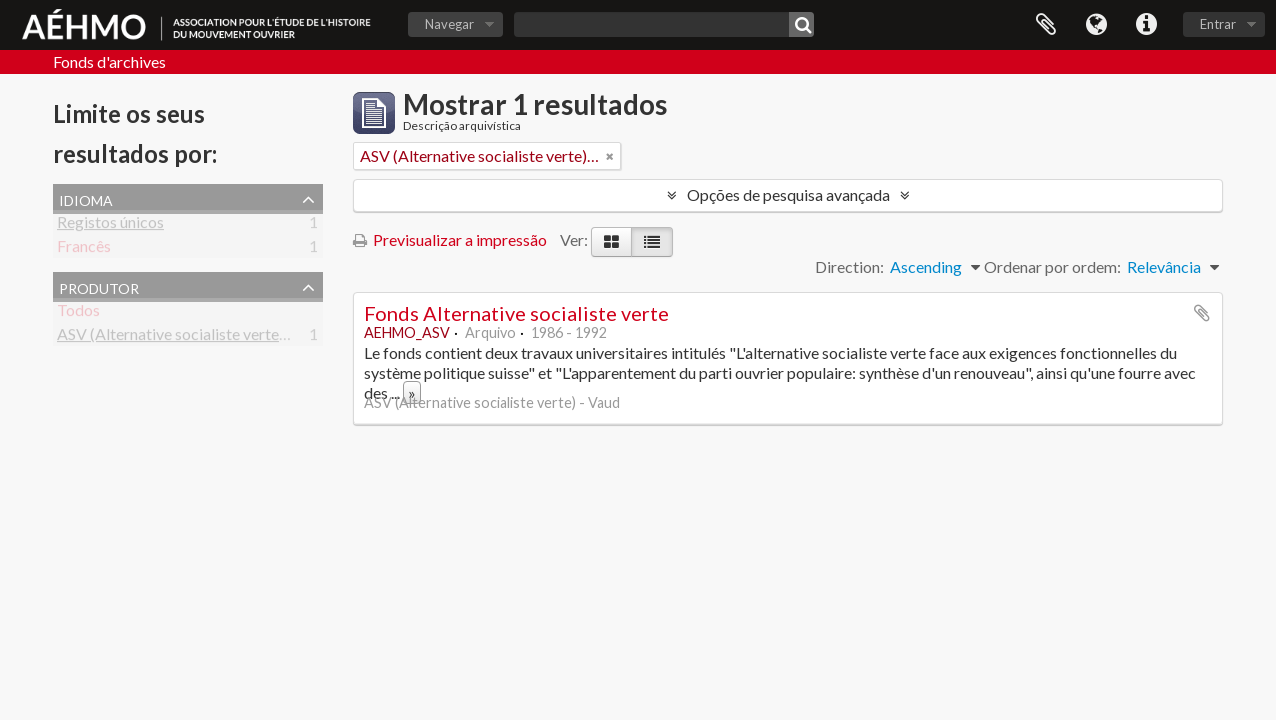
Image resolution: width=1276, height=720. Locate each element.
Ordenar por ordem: (1052, 266)
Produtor (99, 286)
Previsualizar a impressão (450, 239)
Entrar (1218, 24)
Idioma (1096, 25)
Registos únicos (110, 225)
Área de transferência (1046, 25)
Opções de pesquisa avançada (788, 194)
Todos (78, 313)
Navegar (449, 24)
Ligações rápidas (1146, 25)
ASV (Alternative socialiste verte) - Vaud (194, 337)
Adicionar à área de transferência (1202, 313)
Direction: (849, 266)
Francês (84, 249)
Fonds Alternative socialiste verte (516, 313)
